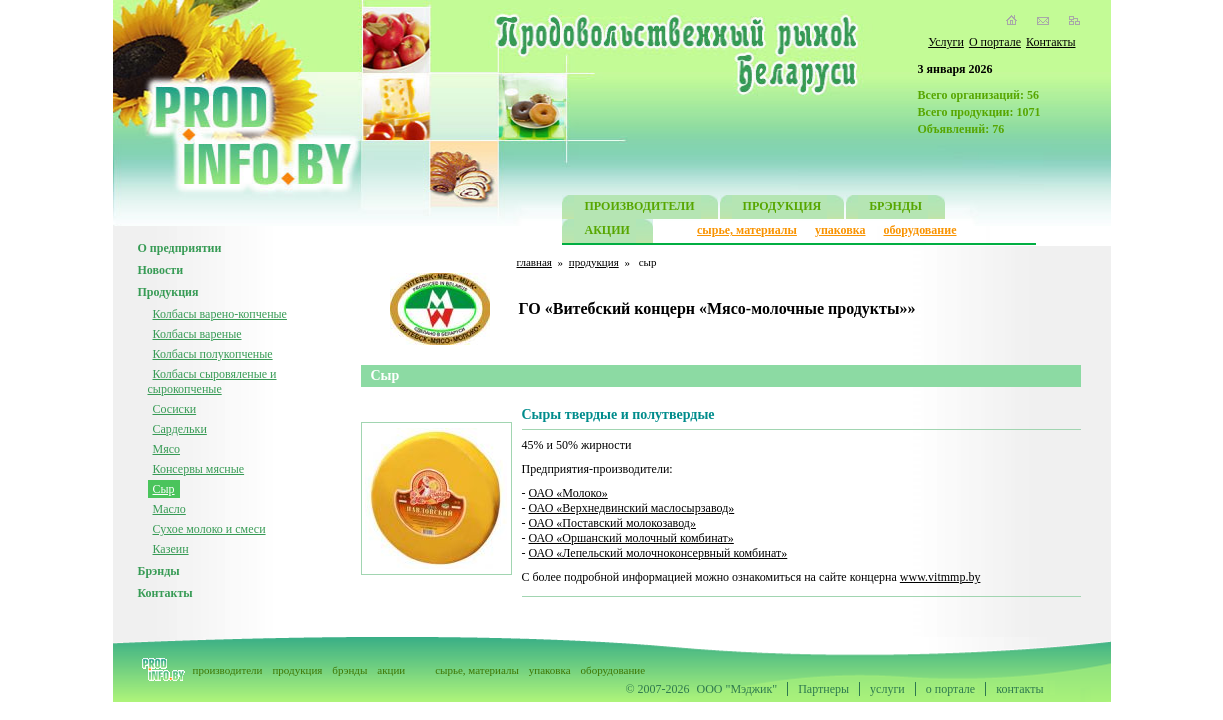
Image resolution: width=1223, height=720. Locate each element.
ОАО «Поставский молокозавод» (612, 523)
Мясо (167, 449)
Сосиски (175, 409)
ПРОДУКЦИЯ (782, 208)
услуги (887, 689)
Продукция (168, 292)
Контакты (1051, 42)
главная (534, 262)
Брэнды (159, 571)
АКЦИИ (607, 232)
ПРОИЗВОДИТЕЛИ (640, 208)
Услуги (946, 42)
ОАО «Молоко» (568, 493)
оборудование (919, 230)
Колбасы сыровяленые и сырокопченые (212, 381)
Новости (161, 270)
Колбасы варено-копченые (220, 314)
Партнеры (823, 689)
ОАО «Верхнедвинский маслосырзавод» (632, 508)
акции (391, 670)
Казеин (171, 549)
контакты (1019, 689)
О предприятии (180, 248)
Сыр (164, 489)
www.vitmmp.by (940, 577)
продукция (594, 262)
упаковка (840, 230)
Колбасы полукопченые (213, 354)
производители (228, 670)
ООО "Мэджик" (737, 689)
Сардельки (180, 429)
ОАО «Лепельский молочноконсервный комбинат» (658, 553)
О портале (995, 42)
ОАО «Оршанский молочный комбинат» (631, 538)
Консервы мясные (199, 469)
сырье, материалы (747, 230)
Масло (169, 509)
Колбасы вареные (197, 334)
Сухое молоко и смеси (209, 529)
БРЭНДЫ (895, 208)
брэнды (349, 670)
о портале (950, 689)
